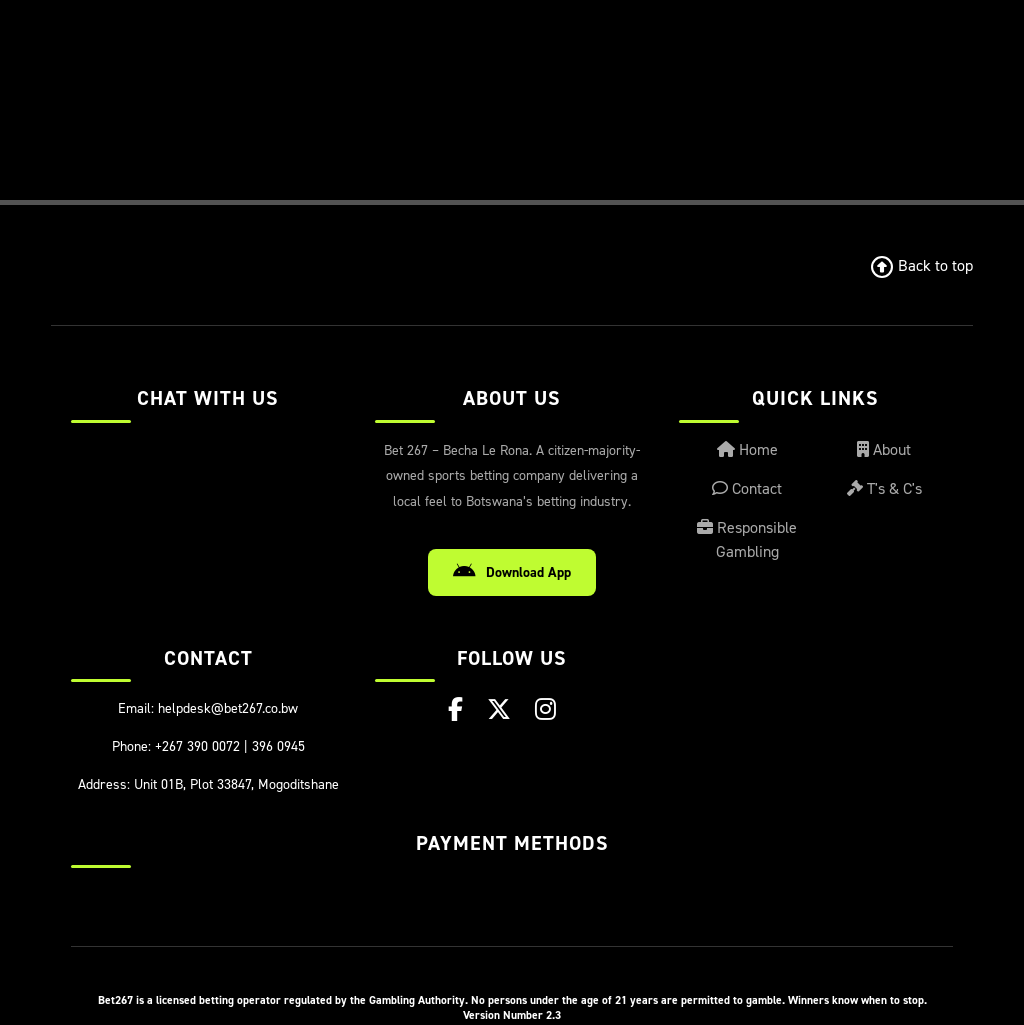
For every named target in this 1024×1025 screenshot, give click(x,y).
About (884, 449)
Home (747, 449)
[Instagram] (545, 709)
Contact (747, 488)
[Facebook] (455, 709)
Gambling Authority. (418, 1000)
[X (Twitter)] (499, 709)
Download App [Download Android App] (512, 572)
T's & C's (884, 488)
